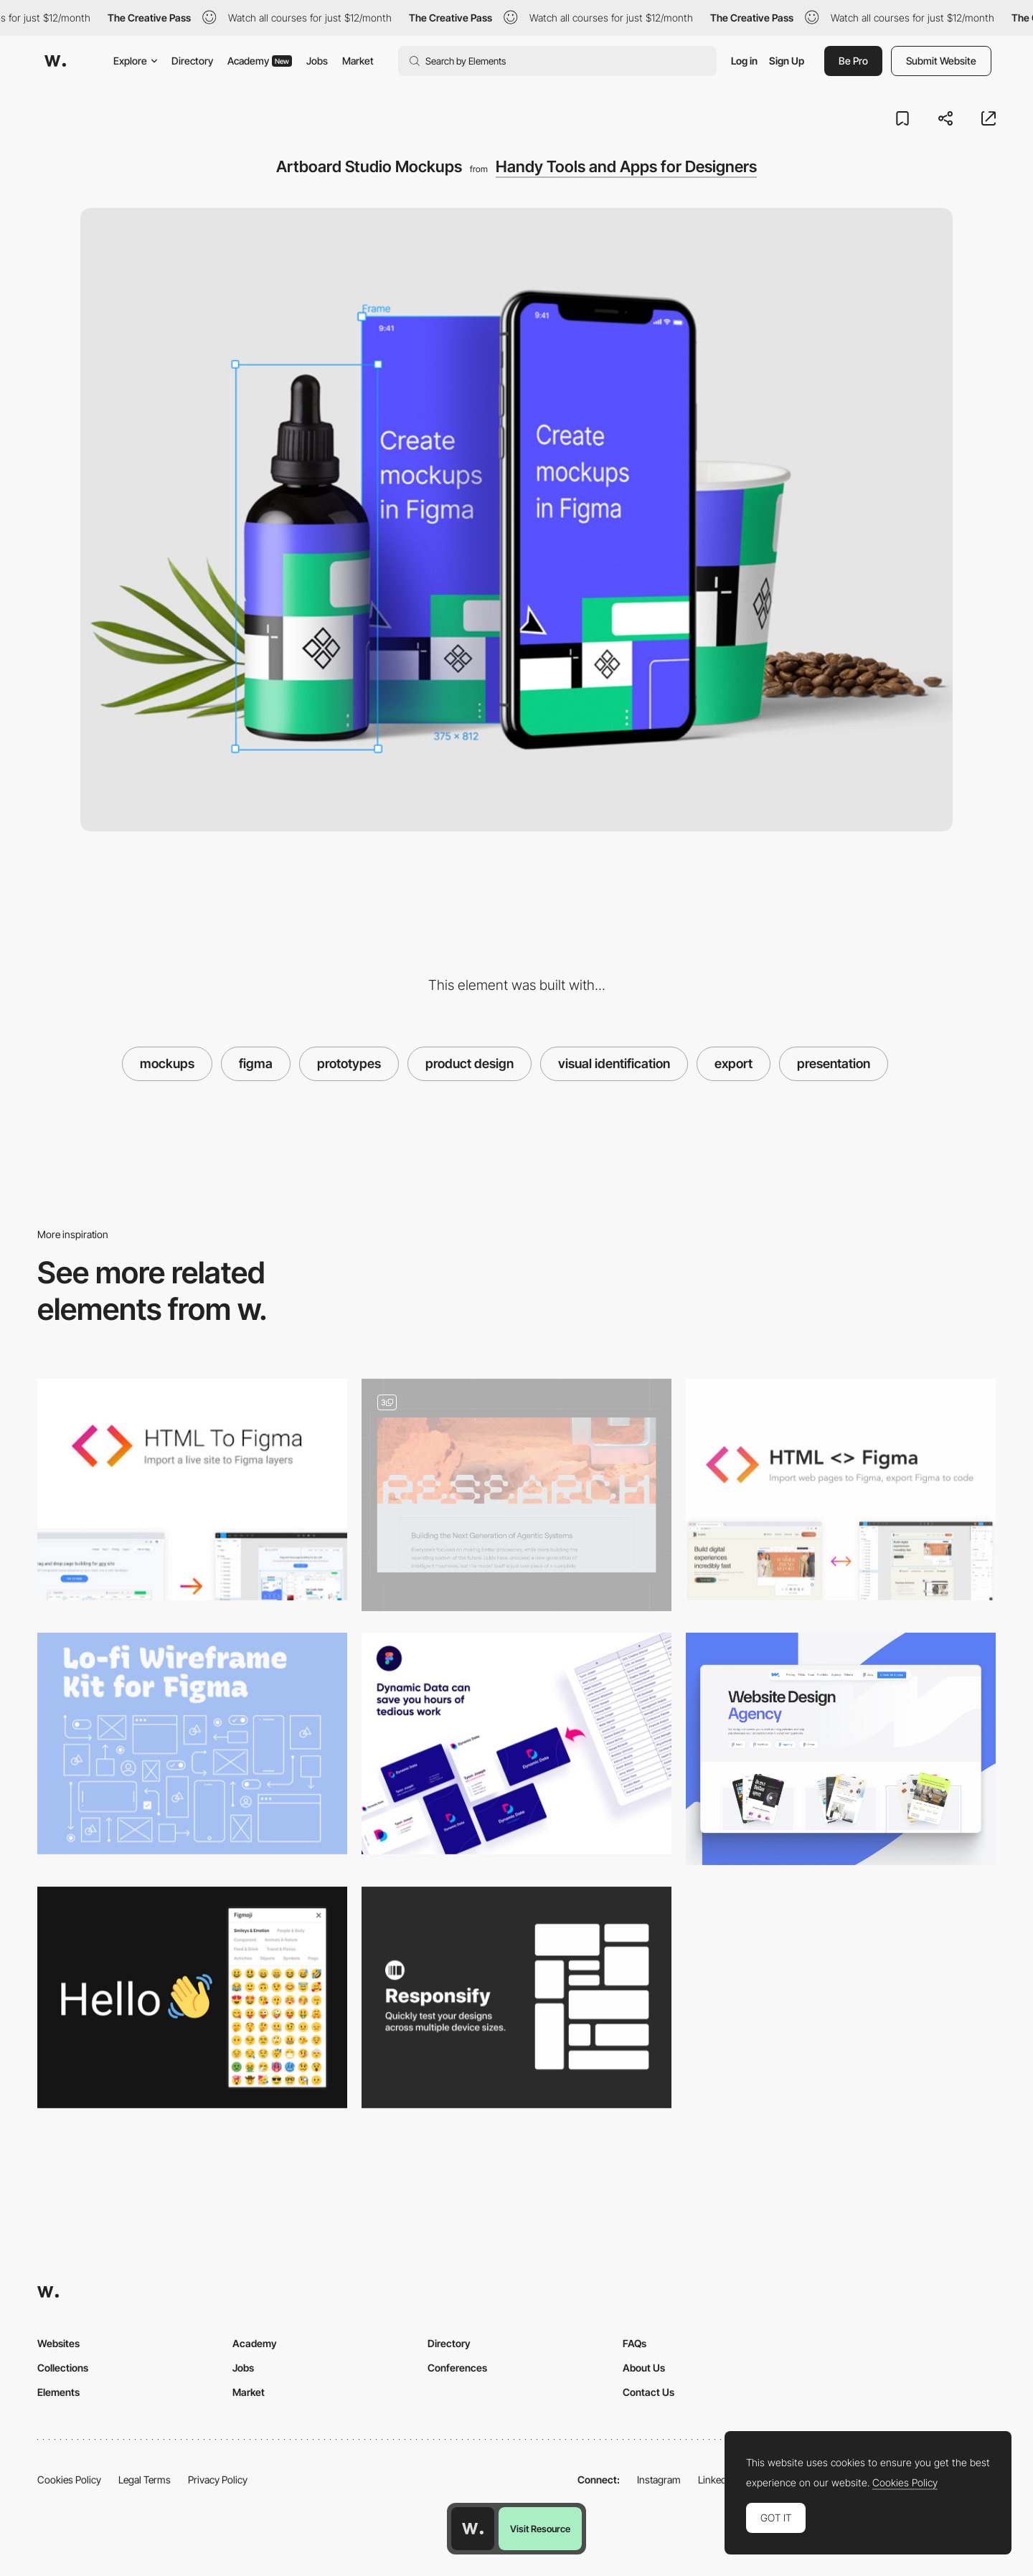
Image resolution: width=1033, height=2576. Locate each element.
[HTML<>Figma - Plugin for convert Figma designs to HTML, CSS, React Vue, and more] (841, 1489)
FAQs (634, 2343)
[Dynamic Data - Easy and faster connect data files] (516, 1743)
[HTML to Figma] (192, 1489)
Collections (62, 2368)
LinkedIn (716, 2479)
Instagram (659, 2479)
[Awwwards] (55, 61)
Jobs (317, 61)
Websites (58, 2343)
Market (358, 61)
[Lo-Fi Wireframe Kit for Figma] (192, 1743)
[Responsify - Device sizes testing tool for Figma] (516, 1997)
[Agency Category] (841, 1749)
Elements (58, 2392)
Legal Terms (144, 2479)
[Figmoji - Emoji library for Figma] (192, 1997)
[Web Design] (516, 1495)
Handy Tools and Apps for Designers (626, 166)
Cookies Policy (69, 2479)
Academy (259, 61)
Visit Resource (540, 2528)
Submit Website (941, 61)
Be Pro (853, 61)
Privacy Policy (217, 2479)
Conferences (457, 2368)
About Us (644, 2368)
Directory (192, 61)
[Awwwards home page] (472, 2528)
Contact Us (648, 2392)
